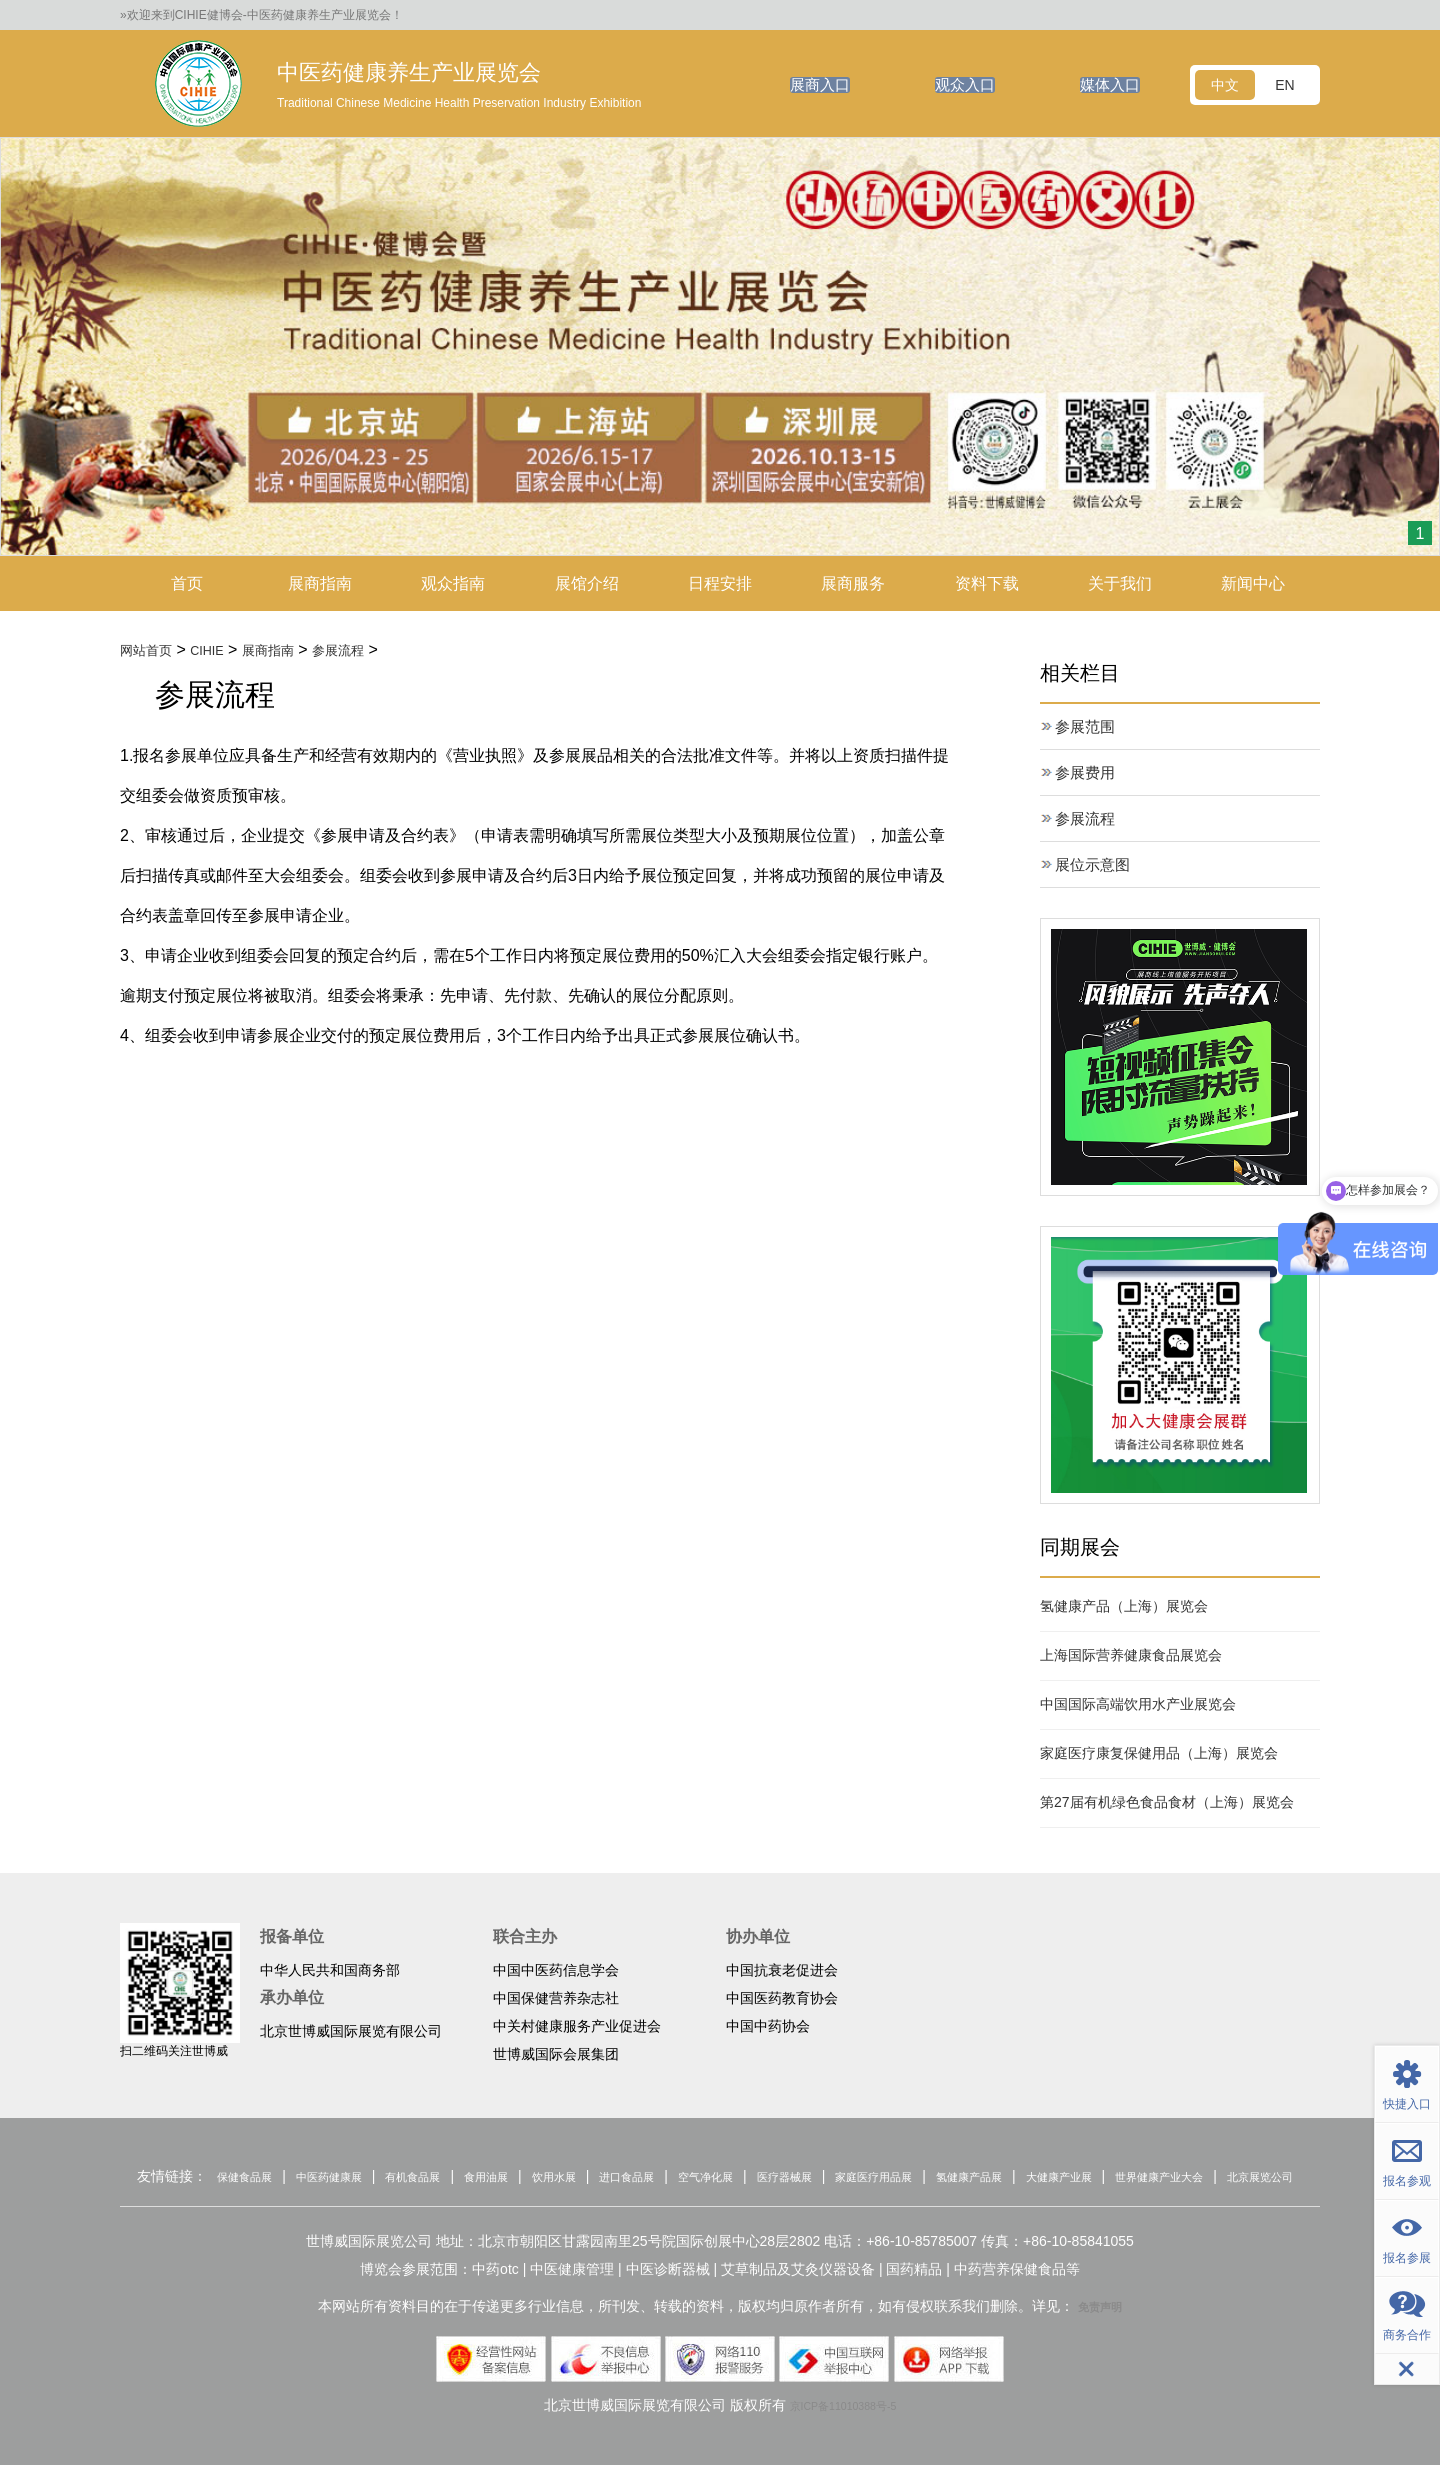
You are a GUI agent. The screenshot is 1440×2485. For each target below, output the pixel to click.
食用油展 (526, 2178)
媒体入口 (1108, 84)
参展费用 (1087, 774)
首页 (187, 583)
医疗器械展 (879, 2178)
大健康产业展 (1209, 2178)
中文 (1225, 85)
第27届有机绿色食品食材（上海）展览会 (1167, 1804)
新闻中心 (1253, 583)
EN (1284, 85)
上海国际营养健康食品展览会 (1131, 1657)
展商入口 (810, 84)
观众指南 (453, 583)
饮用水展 (606, 2178)
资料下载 (987, 583)
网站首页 (152, 650)
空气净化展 (786, 2178)
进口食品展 (692, 2178)
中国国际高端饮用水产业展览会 (1138, 1706)
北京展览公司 (762, 2196)
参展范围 (1087, 728)
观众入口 (959, 84)
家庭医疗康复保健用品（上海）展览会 (1159, 1755)
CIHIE (223, 650)
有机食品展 (439, 2178)
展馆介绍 (587, 583)
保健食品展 (238, 2178)
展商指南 (320, 583)
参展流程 (377, 650)
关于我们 (1120, 583)
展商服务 (853, 583)
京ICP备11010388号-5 (843, 2425)
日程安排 (720, 583)
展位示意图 (1095, 866)
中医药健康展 (339, 2178)
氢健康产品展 (1102, 2178)
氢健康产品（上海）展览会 (1124, 1608)
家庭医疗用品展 (987, 2178)
